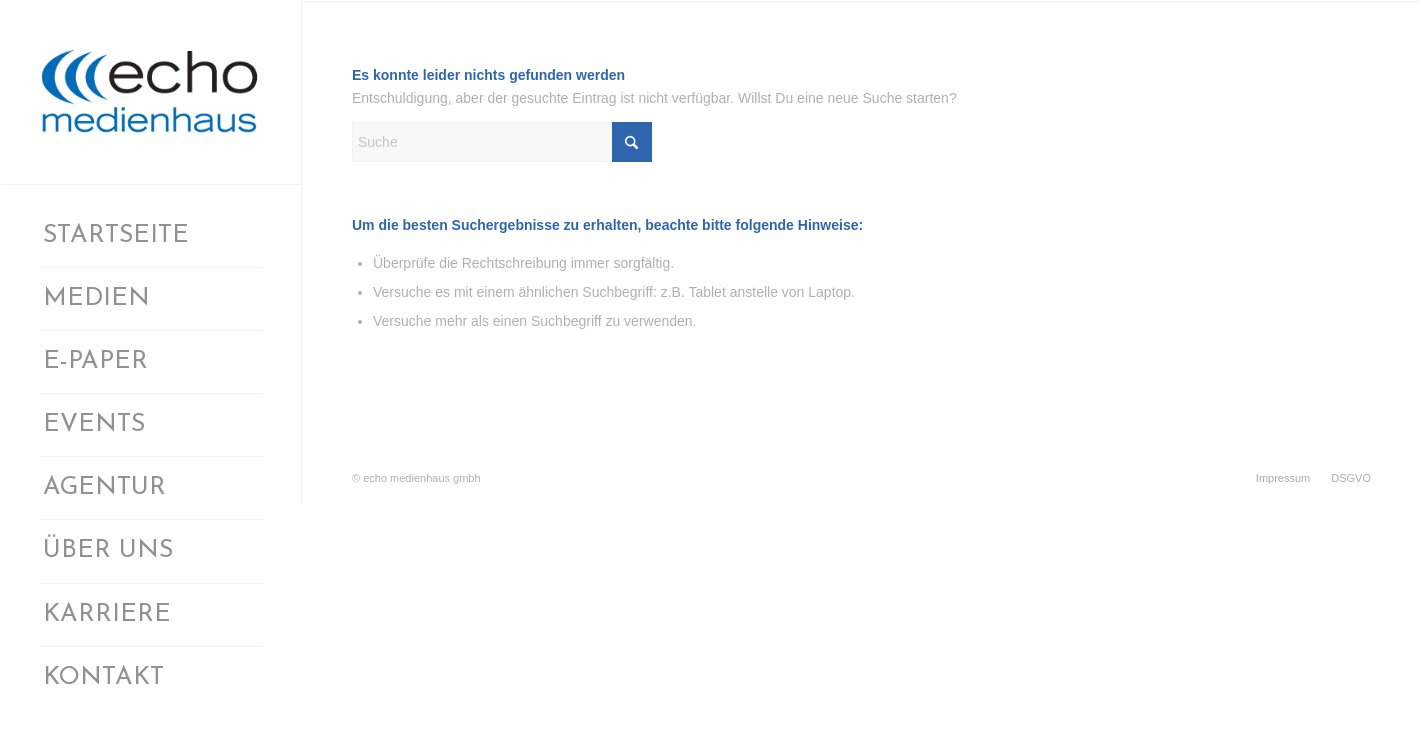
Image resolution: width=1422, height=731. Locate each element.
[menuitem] (151, 237)
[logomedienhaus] (151, 92)
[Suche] (502, 142)
